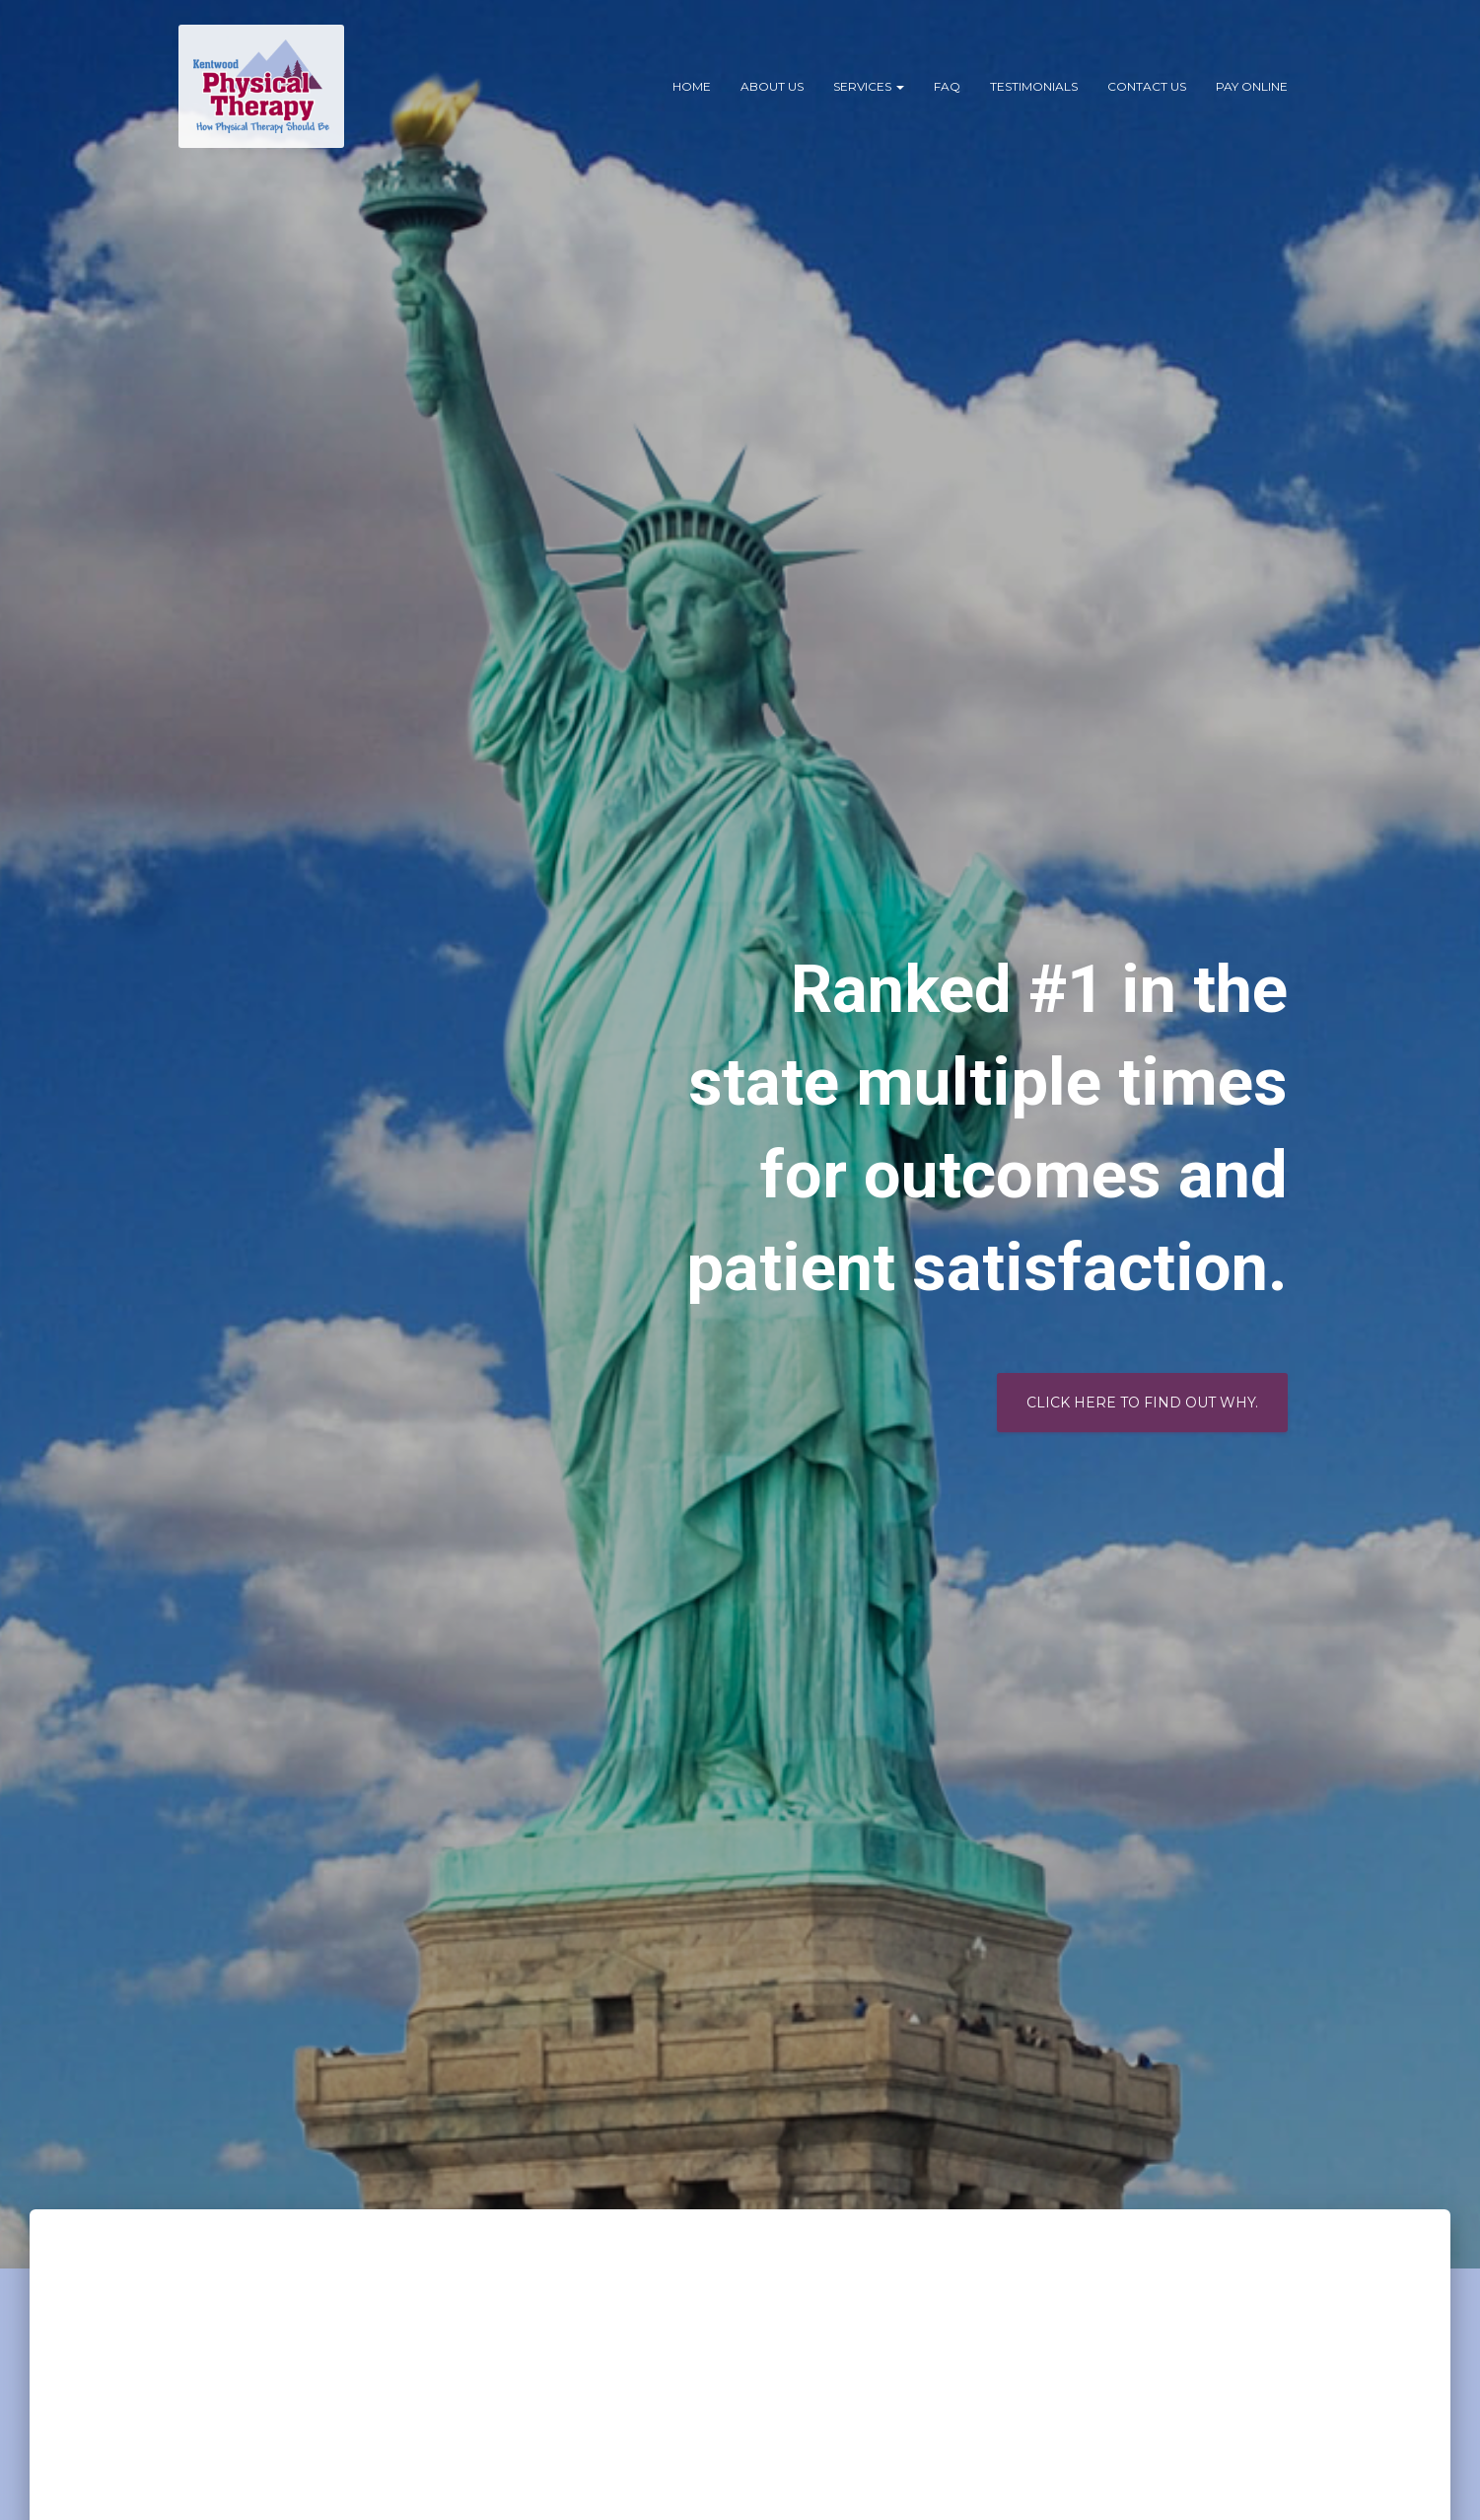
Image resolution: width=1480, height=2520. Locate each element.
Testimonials (1034, 86)
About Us (772, 86)
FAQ (947, 86)
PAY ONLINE (1252, 86)
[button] (899, 86)
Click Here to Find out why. (1142, 1402)
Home (691, 86)
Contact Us (1146, 86)
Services (868, 86)
